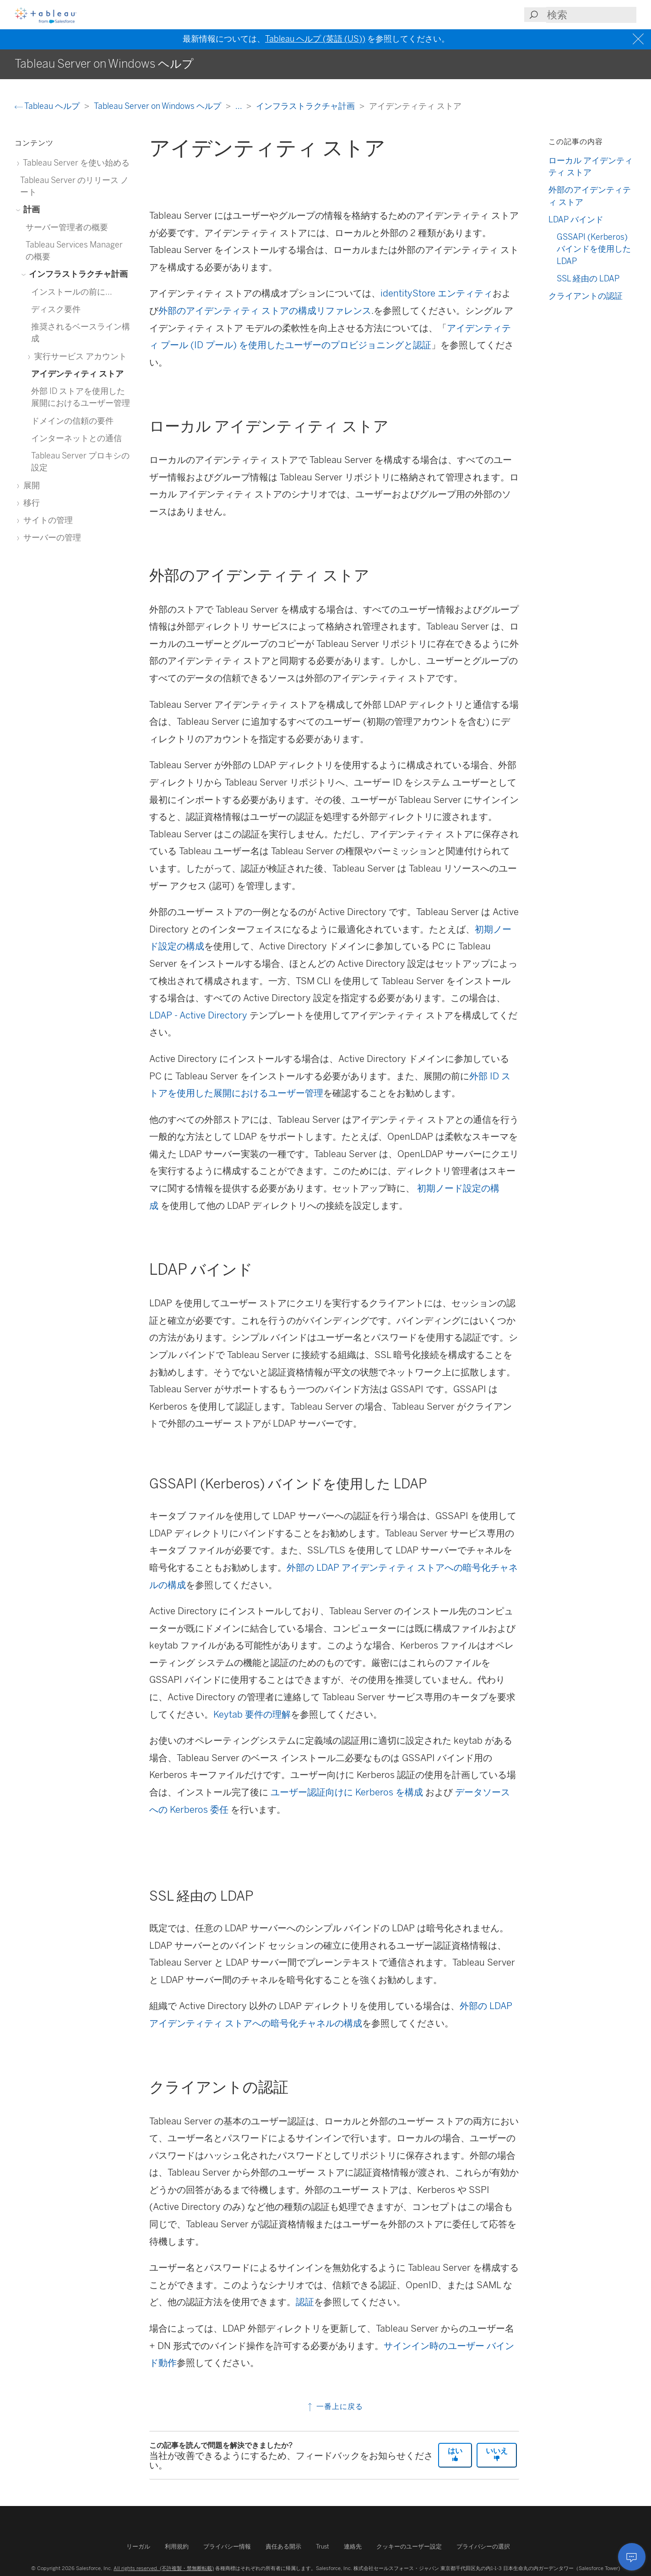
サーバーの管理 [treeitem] (50, 537)
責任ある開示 (283, 2546)
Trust (322, 2546)
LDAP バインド (575, 219)
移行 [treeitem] (30, 502)
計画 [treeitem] (30, 209)
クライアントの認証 (585, 296)
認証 (305, 2301)
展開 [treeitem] (30, 485)
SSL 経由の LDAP (588, 278)
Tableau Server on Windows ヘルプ (158, 106)
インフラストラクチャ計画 (306, 106)
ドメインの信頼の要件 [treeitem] (72, 421)
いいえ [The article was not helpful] (497, 2454)
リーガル (138, 2546)
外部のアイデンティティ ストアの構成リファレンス (264, 310)
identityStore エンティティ (436, 293)
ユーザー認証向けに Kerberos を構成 (347, 1792)
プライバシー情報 (227, 2546)
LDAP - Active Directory (198, 1015)
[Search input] (591, 15)
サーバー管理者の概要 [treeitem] (67, 227)
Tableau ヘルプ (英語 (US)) (315, 39)
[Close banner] (639, 39)
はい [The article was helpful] (455, 2454)
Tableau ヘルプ (48, 106)
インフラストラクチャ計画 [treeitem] (77, 274)
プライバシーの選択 (483, 2546)
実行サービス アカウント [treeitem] (79, 356)
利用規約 (177, 2546)
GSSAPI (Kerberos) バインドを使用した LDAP (594, 249)
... (239, 106)
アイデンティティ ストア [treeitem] (77, 373)
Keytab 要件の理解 (252, 1714)
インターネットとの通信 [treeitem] (76, 438)
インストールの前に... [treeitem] (71, 291)
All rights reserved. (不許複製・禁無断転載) (164, 2568)
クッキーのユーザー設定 (409, 2546)
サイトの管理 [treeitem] (46, 520)
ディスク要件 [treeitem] (56, 309)
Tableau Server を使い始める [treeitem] (75, 162)
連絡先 (353, 2546)
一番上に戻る (334, 2406)
